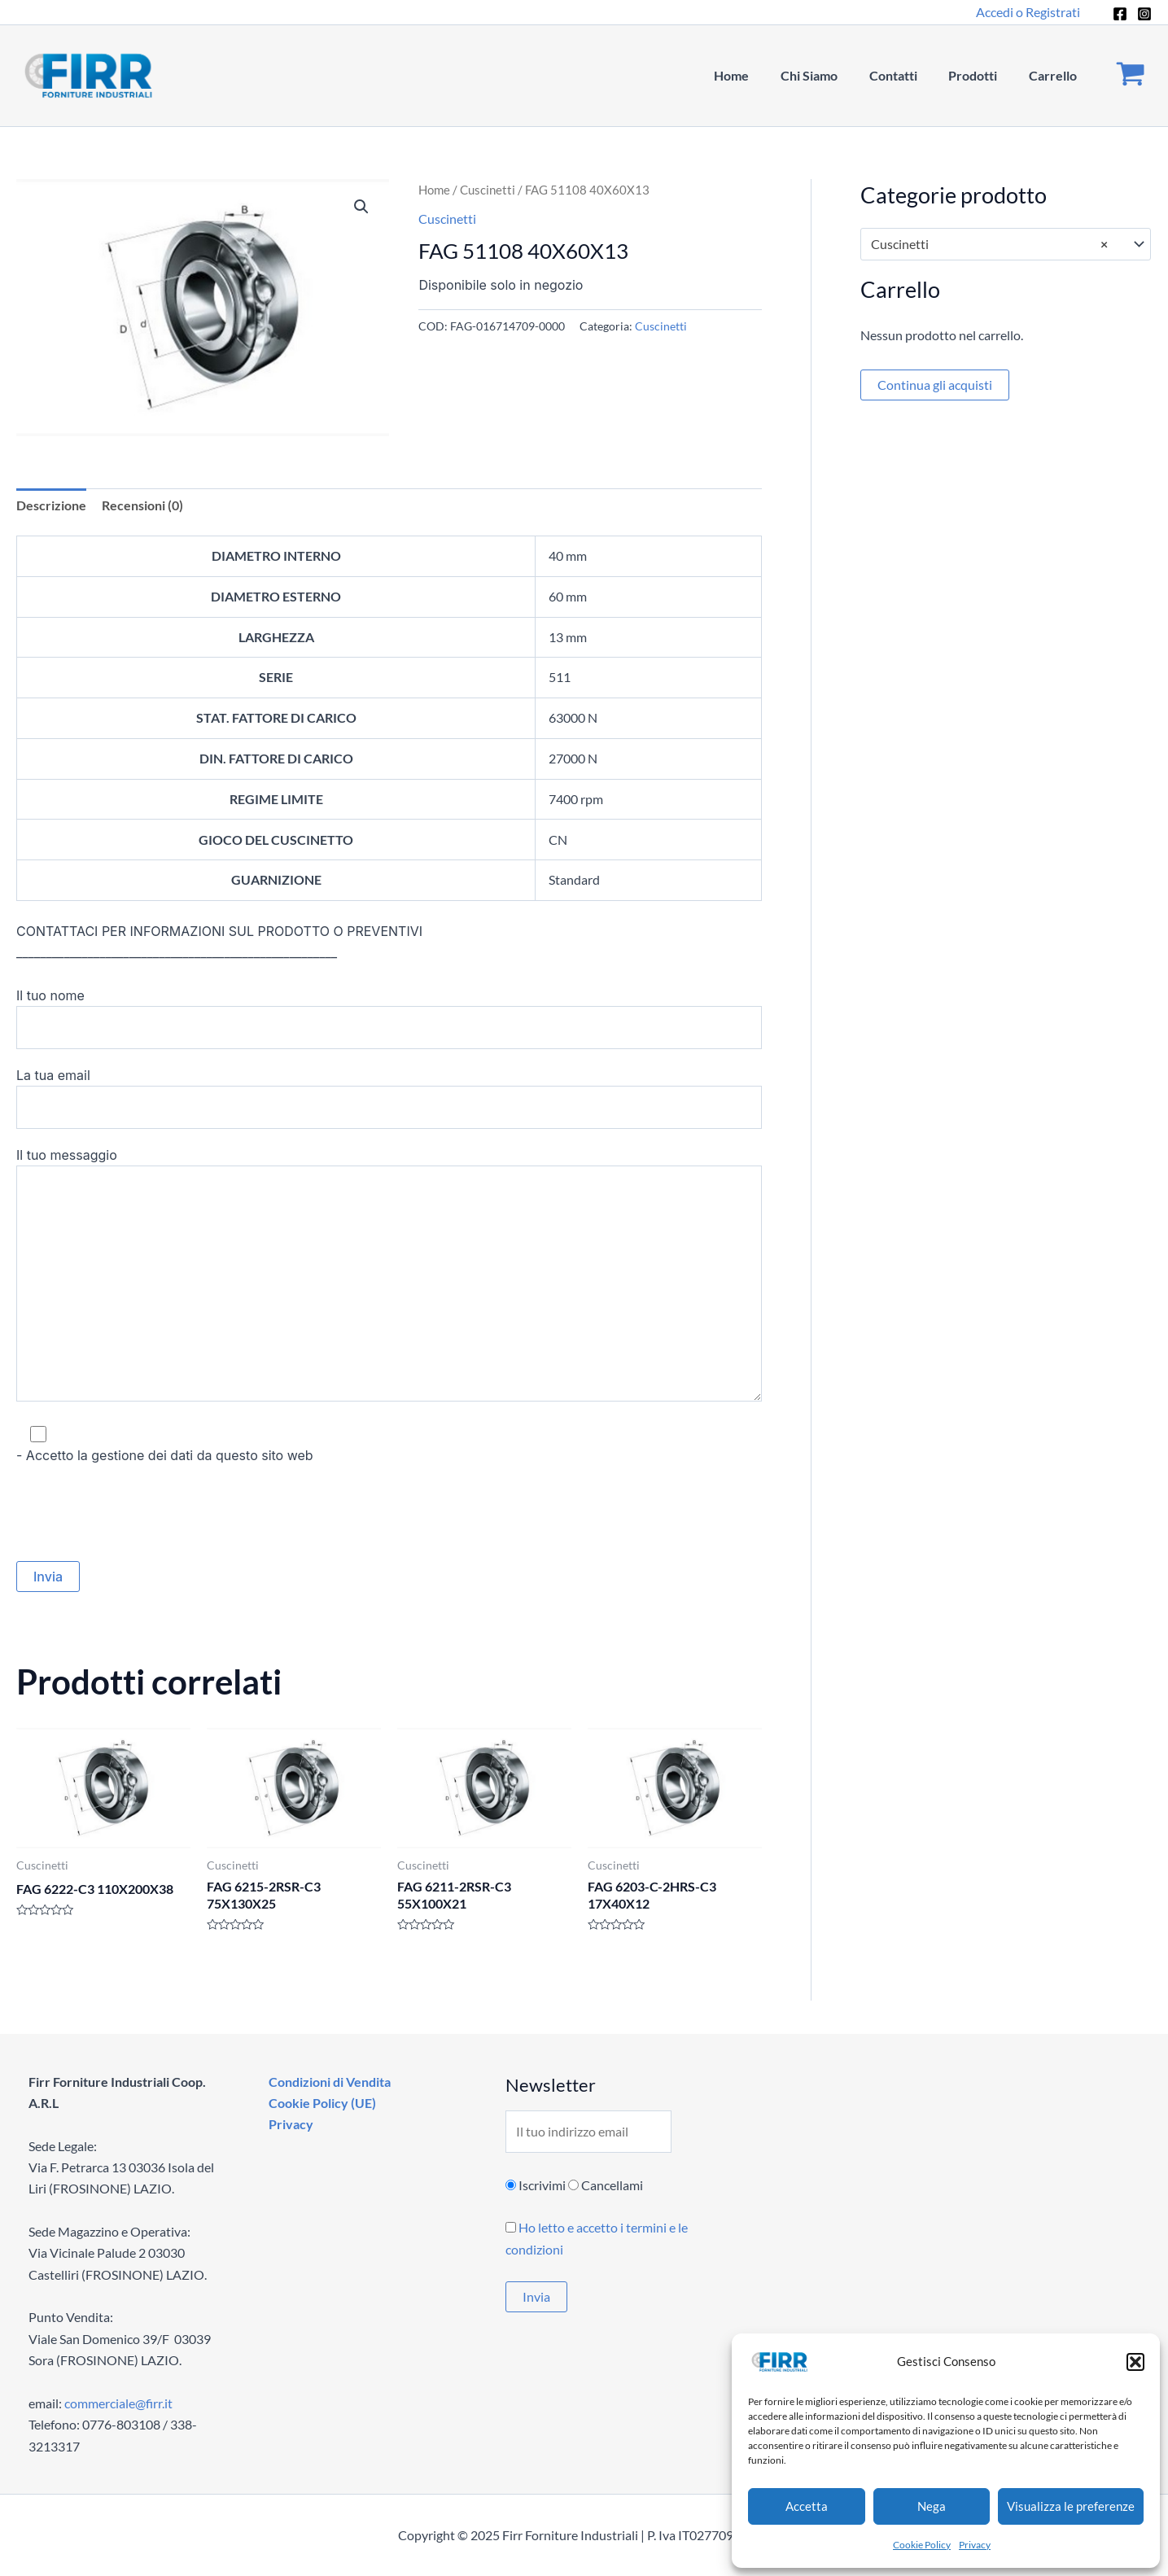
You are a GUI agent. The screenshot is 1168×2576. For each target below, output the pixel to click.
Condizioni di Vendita (328, 2081)
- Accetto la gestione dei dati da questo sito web (389, 1443)
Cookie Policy (922, 2545)
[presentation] (140, 1514)
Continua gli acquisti (934, 384)
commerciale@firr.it (118, 2403)
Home (755, 75)
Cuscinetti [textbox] (989, 244)
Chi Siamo (827, 75)
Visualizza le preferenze (1071, 2506)
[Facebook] (1120, 14)
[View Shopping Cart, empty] (1130, 76)
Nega (931, 2506)
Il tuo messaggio (389, 1277)
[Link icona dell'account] (1028, 12)
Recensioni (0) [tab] (142, 505)
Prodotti (980, 75)
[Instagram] (1144, 14)
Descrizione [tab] (51, 505)
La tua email (389, 1098)
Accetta (806, 2506)
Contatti (906, 75)
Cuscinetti (487, 189)
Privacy (975, 2545)
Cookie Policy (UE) (320, 2102)
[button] (1135, 2362)
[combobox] (1006, 244)
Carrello (1055, 75)
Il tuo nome (389, 1018)
